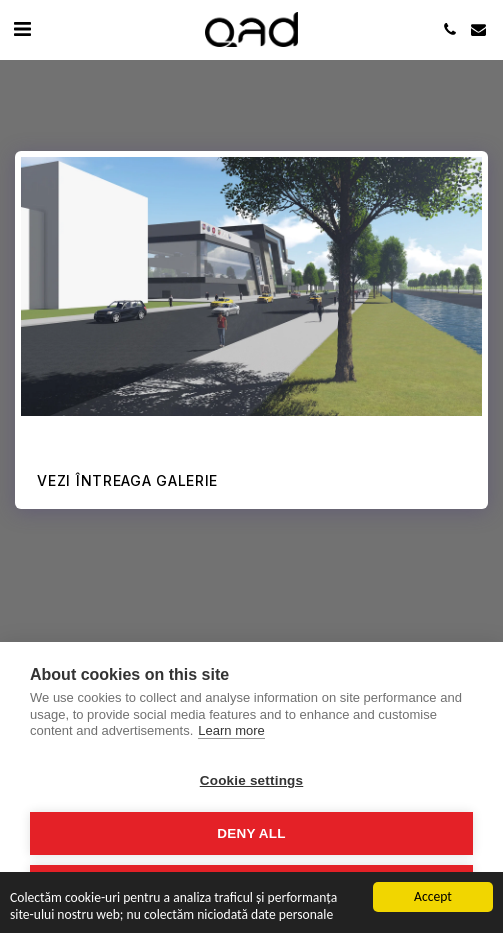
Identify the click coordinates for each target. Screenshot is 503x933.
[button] (22, 29)
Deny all (251, 833)
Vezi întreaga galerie (127, 480)
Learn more (231, 730)
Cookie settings (252, 780)
